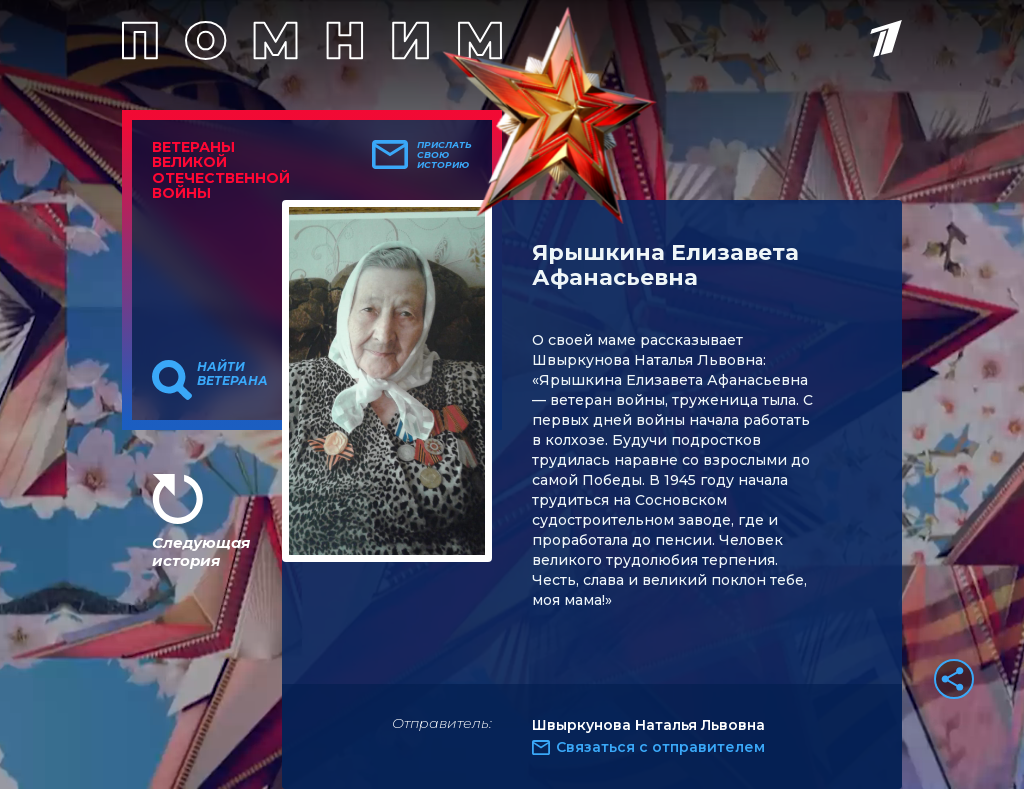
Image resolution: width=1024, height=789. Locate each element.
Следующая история (201, 551)
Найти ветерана (232, 374)
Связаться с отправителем (660, 747)
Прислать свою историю (444, 155)
